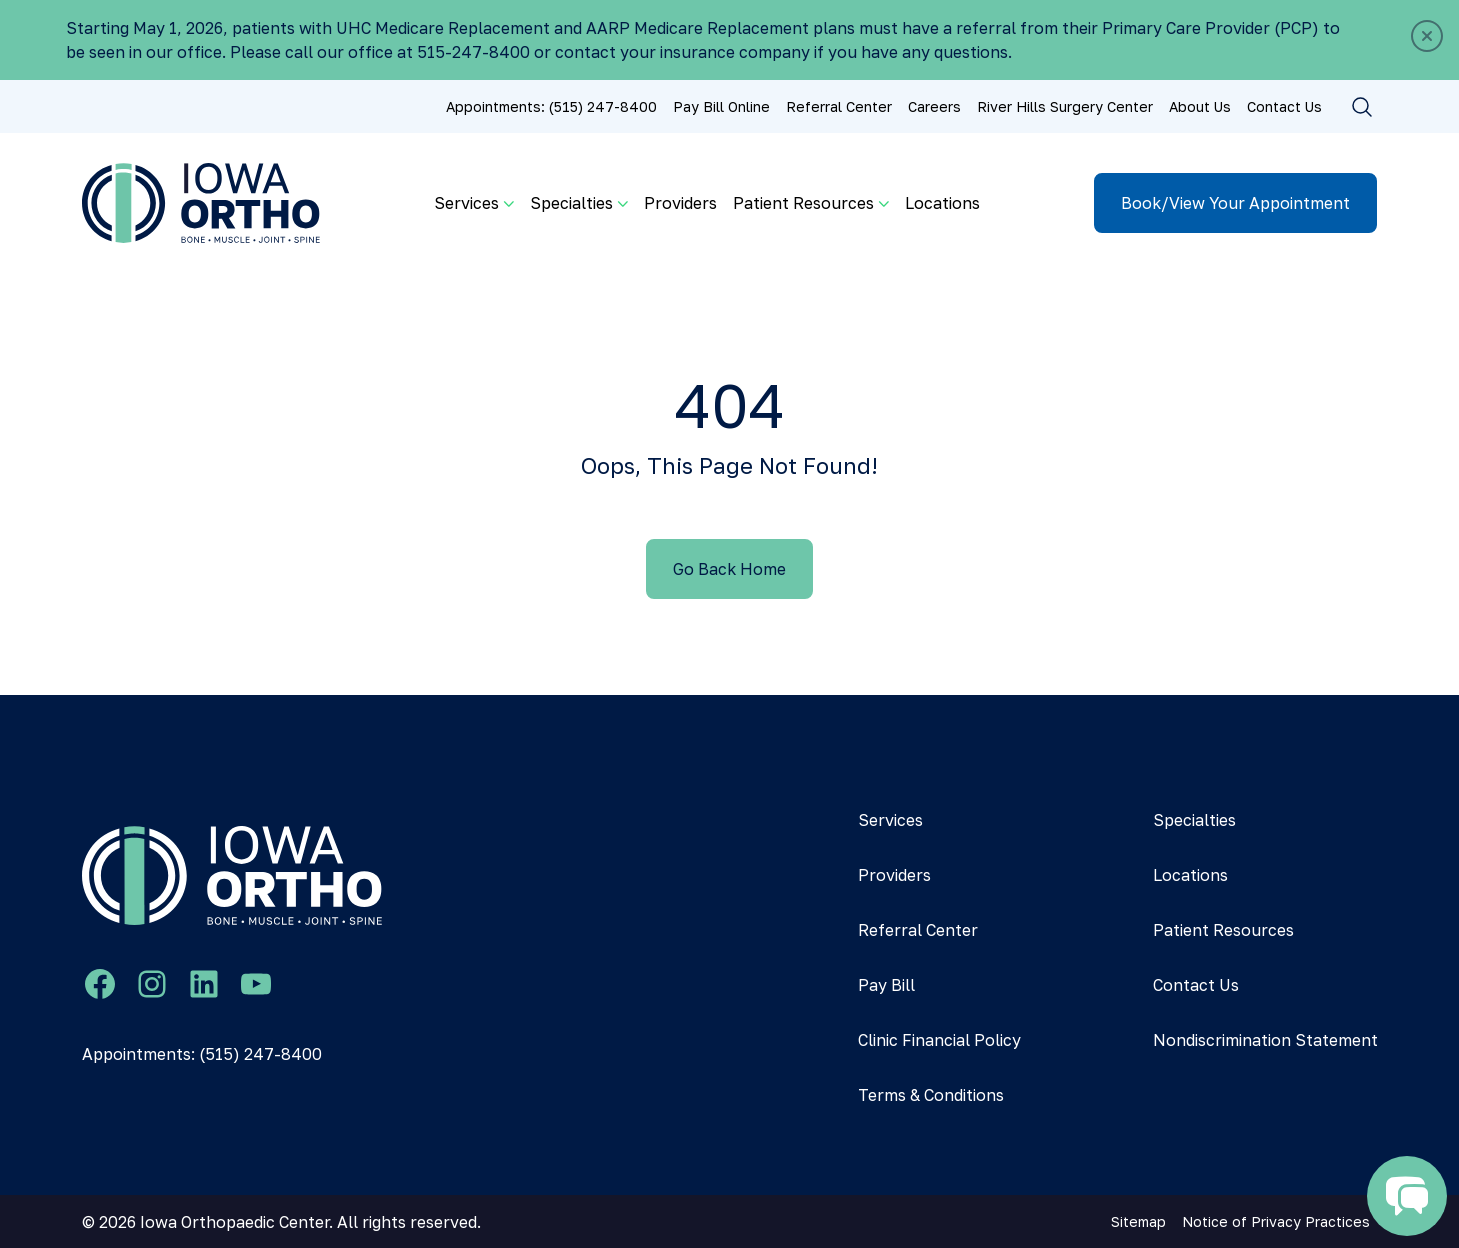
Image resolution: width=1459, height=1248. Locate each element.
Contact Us (1284, 106)
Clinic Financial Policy (939, 1040)
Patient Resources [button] (803, 203)
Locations (942, 203)
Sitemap (1138, 1221)
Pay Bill (886, 985)
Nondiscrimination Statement (1265, 1040)
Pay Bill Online (721, 106)
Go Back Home (729, 569)
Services (890, 820)
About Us (1200, 106)
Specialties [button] (571, 203)
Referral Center (839, 106)
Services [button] (466, 203)
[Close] (1427, 36)
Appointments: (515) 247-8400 (551, 106)
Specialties (1194, 820)
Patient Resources (1223, 930)
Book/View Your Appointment (1235, 203)
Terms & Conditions (931, 1095)
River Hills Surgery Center (1065, 106)
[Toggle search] (1362, 107)
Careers (934, 106)
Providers (680, 203)
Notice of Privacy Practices (1276, 1221)
